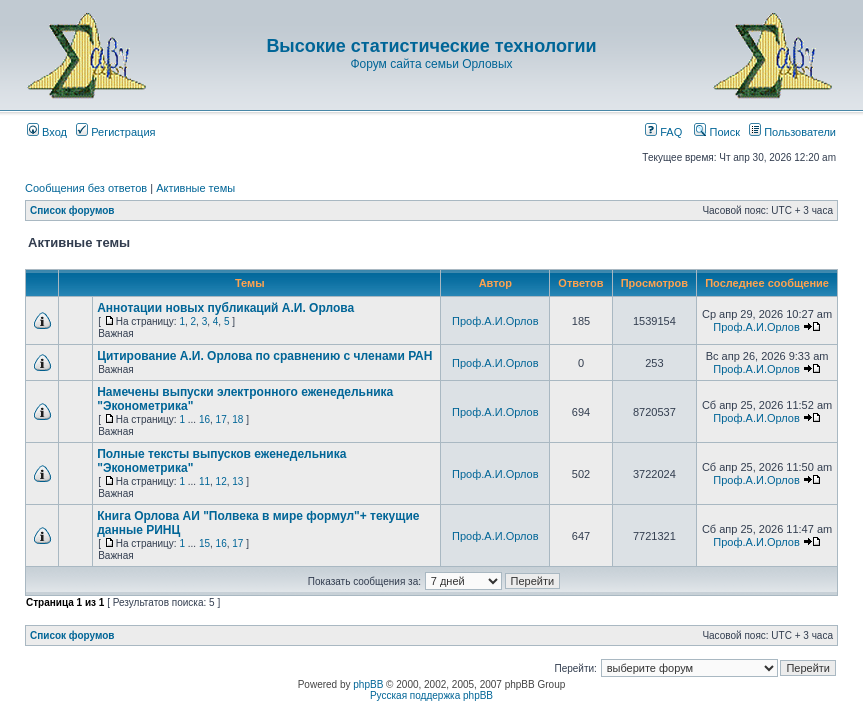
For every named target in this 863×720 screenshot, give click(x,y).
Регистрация (115, 132)
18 (237, 419)
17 (221, 419)
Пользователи (792, 132)
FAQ (663, 132)
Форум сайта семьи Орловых (431, 64)
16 (204, 419)
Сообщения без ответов (86, 188)
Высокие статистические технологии (431, 46)
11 (204, 481)
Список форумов (72, 210)
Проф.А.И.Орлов (495, 321)
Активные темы (195, 188)
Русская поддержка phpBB (431, 695)
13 (237, 481)
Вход (47, 132)
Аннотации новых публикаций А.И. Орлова (225, 308)
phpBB (368, 684)
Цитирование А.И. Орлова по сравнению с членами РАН (264, 356)
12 (221, 481)
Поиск (717, 132)
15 (204, 543)
